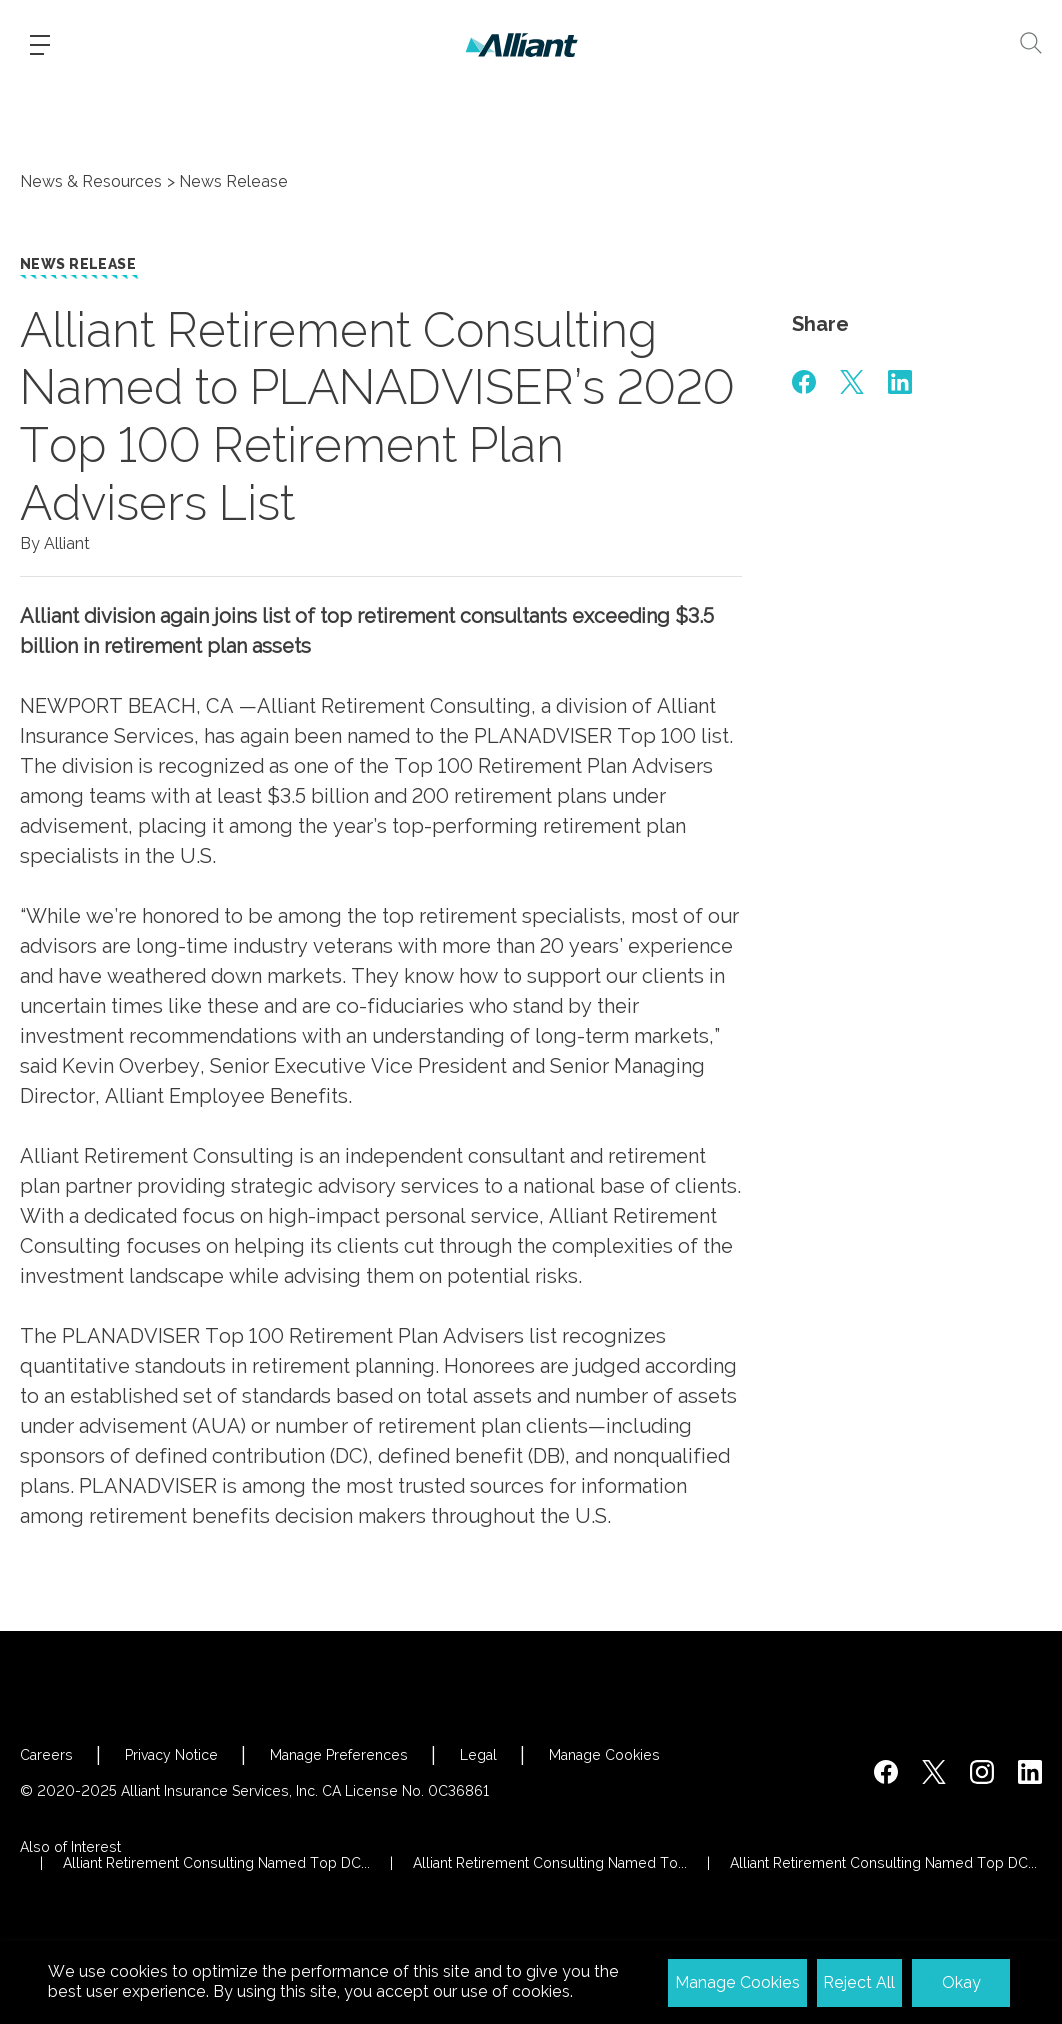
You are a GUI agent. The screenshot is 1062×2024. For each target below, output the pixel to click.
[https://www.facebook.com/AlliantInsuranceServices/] (886, 1772)
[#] (804, 382)
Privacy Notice (171, 1755)
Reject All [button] (859, 1982)
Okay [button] (961, 1982)
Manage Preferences (339, 1755)
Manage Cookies (604, 1755)
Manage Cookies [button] (737, 1982)
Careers (46, 1755)
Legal (478, 1755)
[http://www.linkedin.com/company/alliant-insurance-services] (1030, 1772)
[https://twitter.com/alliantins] (934, 1772)
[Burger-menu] (40, 45)
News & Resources (91, 181)
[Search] (1031, 43)
